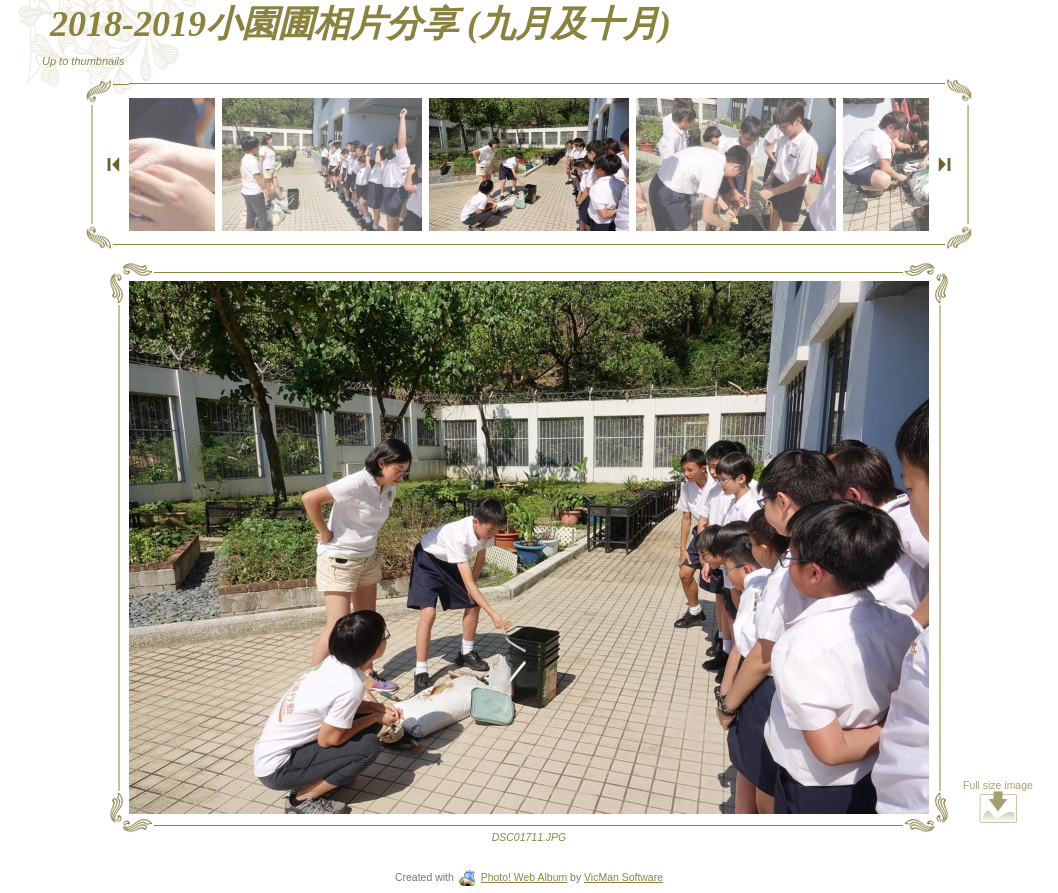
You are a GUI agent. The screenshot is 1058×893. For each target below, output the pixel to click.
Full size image (998, 801)
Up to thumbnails (83, 61)
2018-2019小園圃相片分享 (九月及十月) (360, 24)
